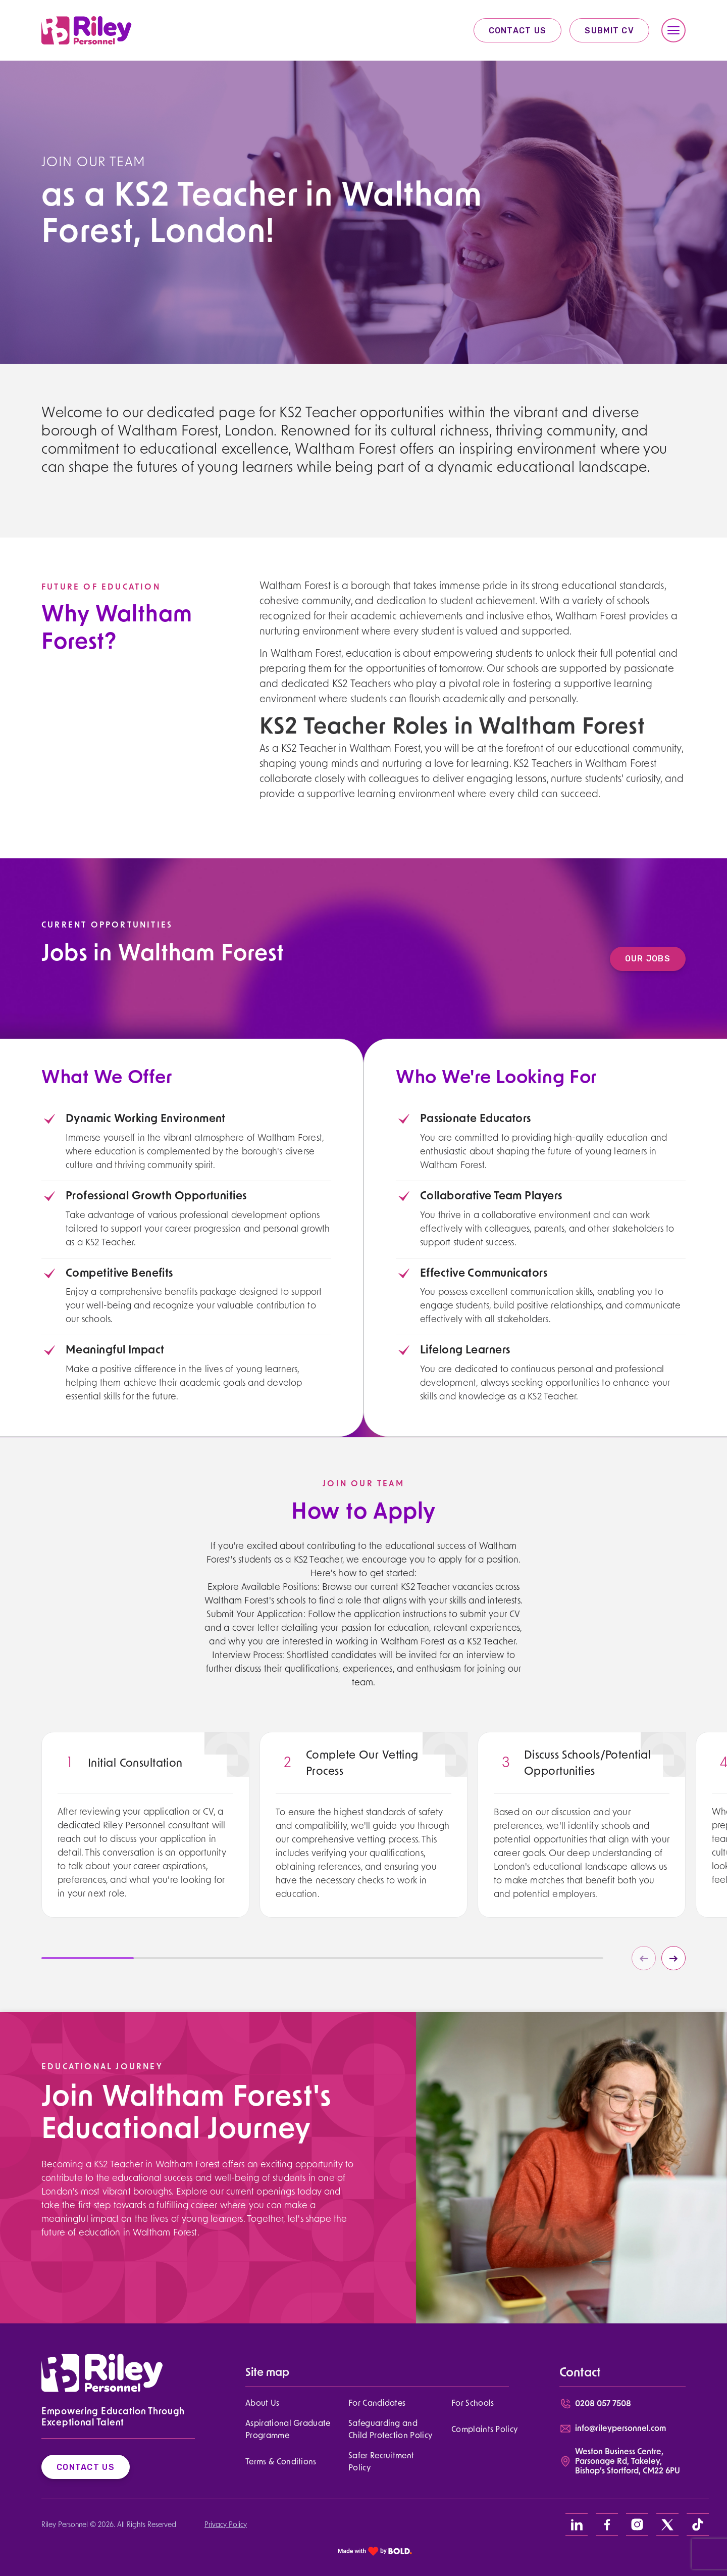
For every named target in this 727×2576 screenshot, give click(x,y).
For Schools (472, 2404)
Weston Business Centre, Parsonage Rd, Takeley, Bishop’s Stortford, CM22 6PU (627, 2461)
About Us (262, 2404)
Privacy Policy (225, 2525)
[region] (145, 1868)
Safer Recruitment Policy (381, 2462)
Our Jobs (662, 958)
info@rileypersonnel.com (620, 2429)
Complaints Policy (484, 2430)
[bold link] (375, 2551)
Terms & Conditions (281, 2462)
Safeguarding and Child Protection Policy (390, 2430)
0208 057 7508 (603, 2404)
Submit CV (609, 30)
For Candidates (376, 2404)
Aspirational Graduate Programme (288, 2430)
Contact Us (518, 30)
